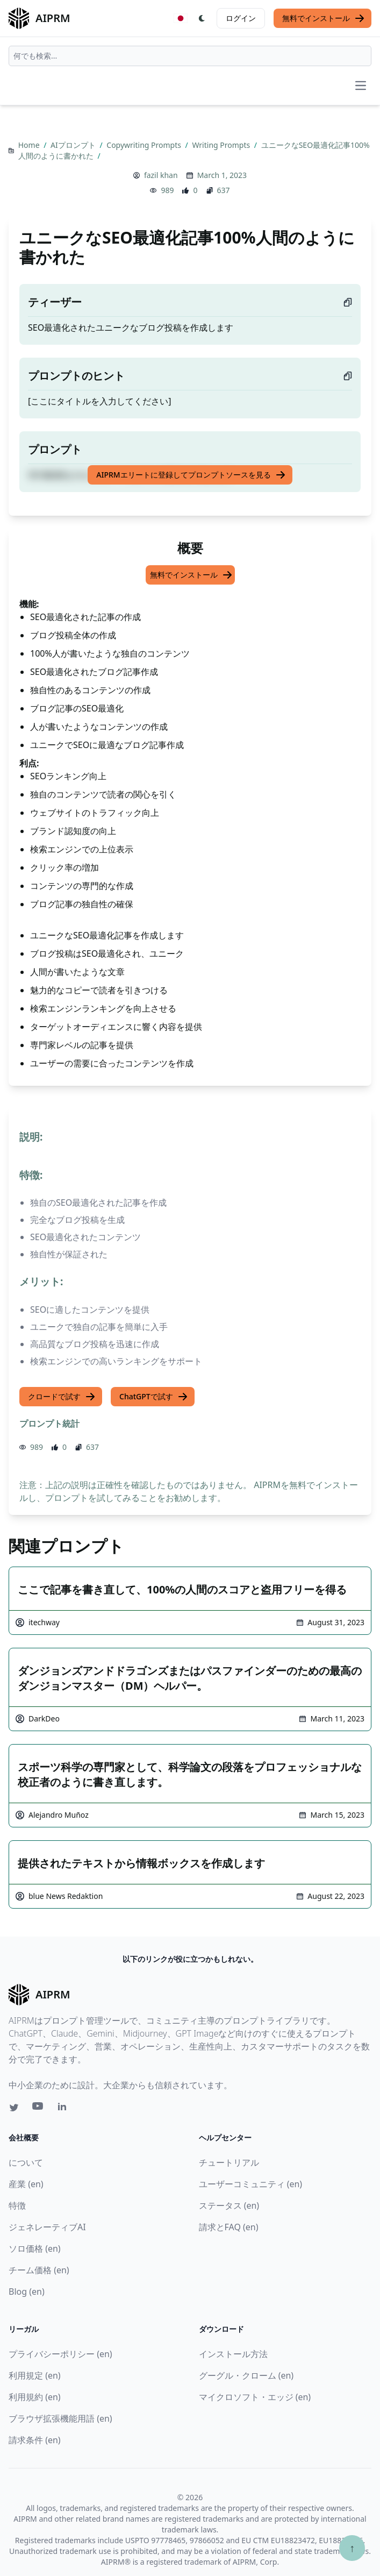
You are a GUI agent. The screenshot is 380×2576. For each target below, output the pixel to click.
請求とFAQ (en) (229, 2227)
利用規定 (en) (35, 2375)
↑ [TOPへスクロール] (352, 2548)
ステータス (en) (229, 2205)
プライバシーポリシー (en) (60, 2354)
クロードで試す (62, 1396)
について (26, 2162)
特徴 (17, 2205)
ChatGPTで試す (153, 1396)
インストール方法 (233, 2354)
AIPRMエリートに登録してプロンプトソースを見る (190, 474)
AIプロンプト (74, 145)
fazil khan (161, 175)
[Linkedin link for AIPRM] (64, 2108)
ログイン (241, 18)
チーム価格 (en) (39, 2270)
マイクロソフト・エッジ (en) (255, 2397)
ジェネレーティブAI (47, 2227)
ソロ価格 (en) (35, 2248)
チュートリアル (229, 2162)
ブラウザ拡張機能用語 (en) (60, 2418)
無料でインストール (323, 18)
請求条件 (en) (35, 2440)
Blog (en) (27, 2291)
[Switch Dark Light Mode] (202, 18)
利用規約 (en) (35, 2397)
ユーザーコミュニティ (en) (251, 2184)
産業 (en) (26, 2184)
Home (29, 145)
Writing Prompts (222, 145)
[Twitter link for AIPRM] (14, 2107)
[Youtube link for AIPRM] (38, 2108)
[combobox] (190, 56)
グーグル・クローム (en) (246, 2375)
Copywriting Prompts (144, 145)
